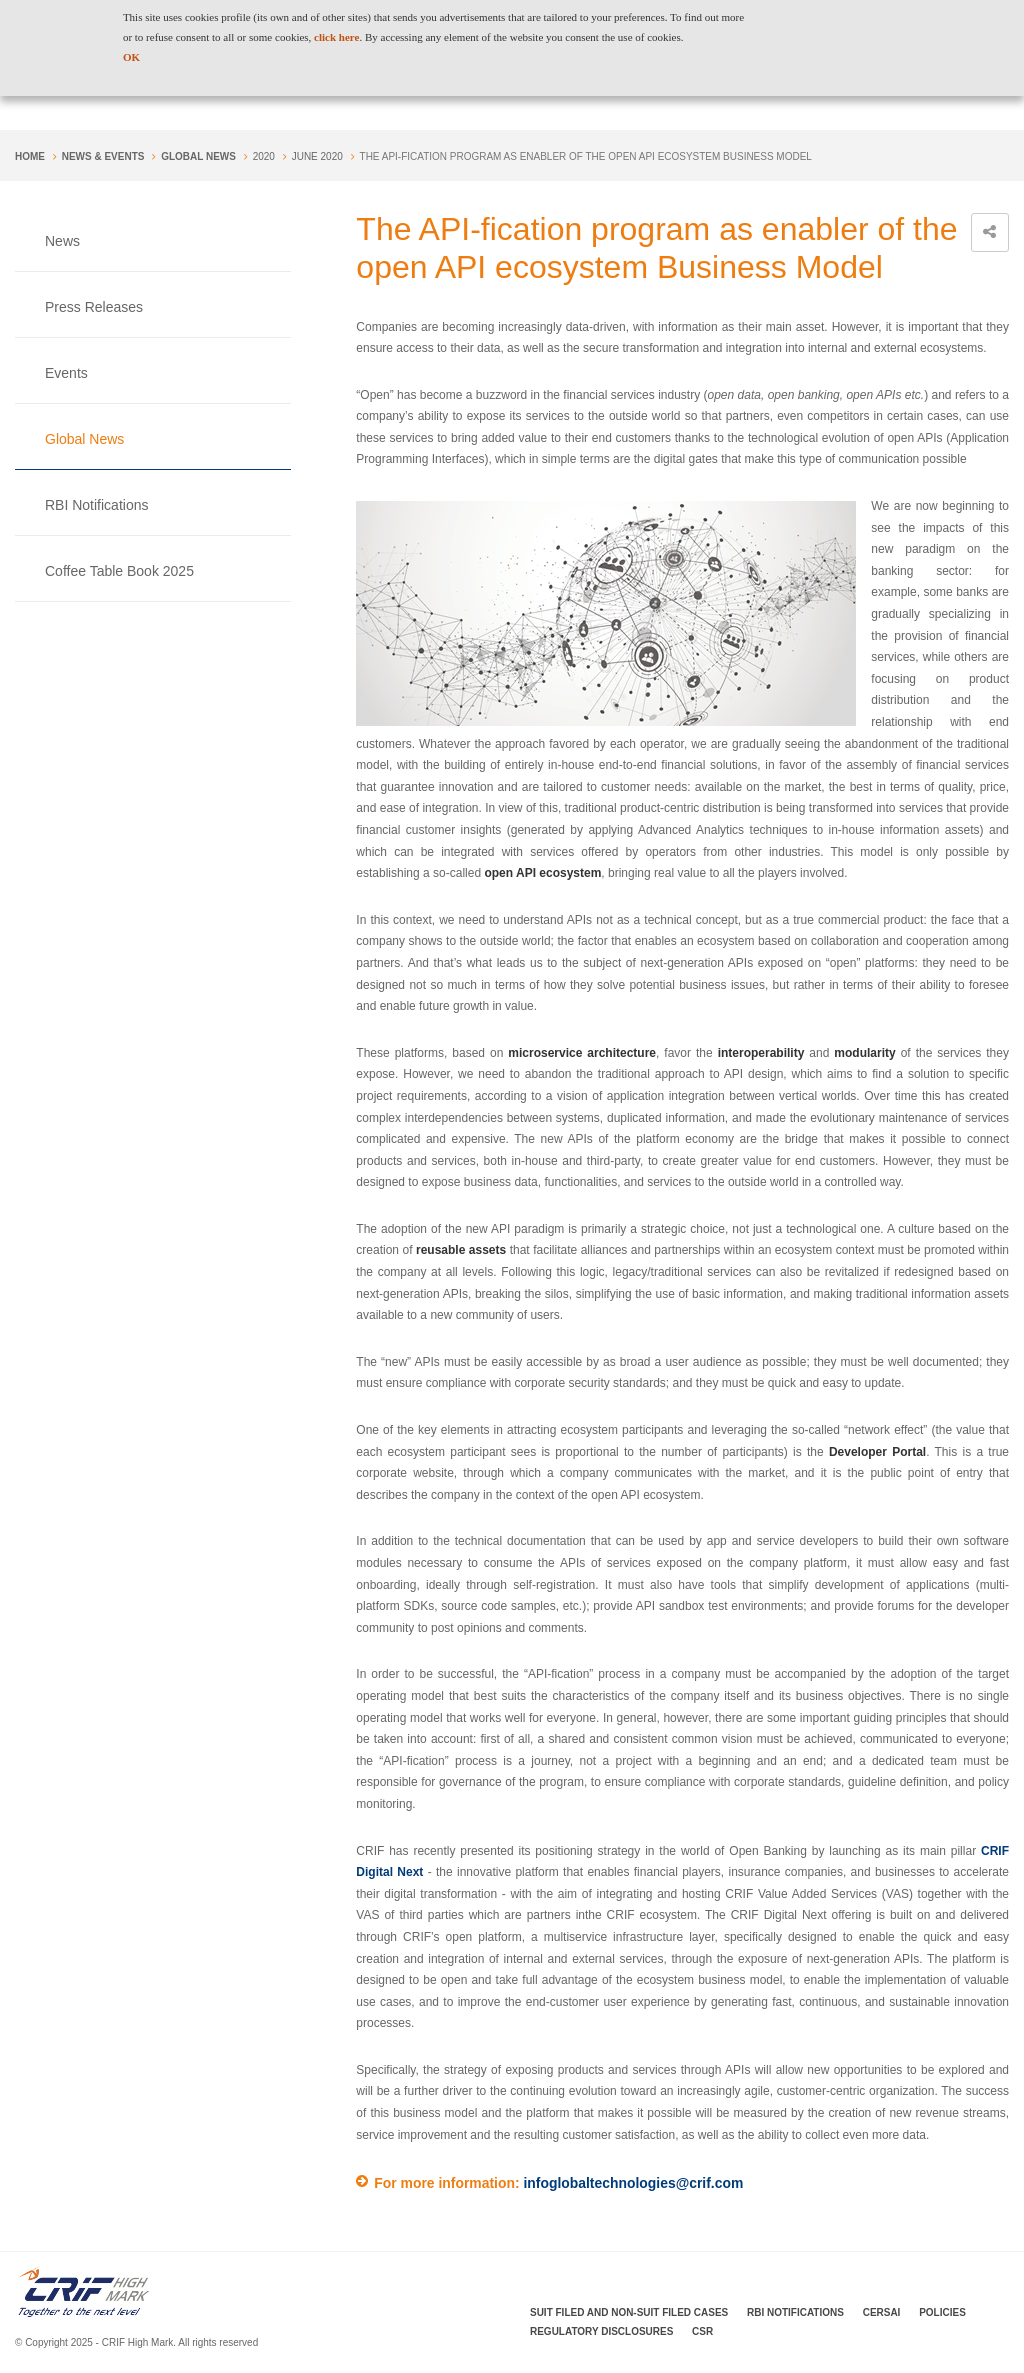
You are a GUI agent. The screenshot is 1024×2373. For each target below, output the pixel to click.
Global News (198, 156)
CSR (702, 2331)
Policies (942, 2312)
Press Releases (94, 307)
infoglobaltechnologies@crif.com (633, 2183)
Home (30, 156)
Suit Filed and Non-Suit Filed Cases (629, 2312)
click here (336, 37)
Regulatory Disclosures (601, 2331)
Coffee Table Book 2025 (119, 571)
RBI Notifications (96, 505)
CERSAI (882, 2312)
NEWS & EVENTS (103, 156)
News (62, 241)
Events (66, 373)
